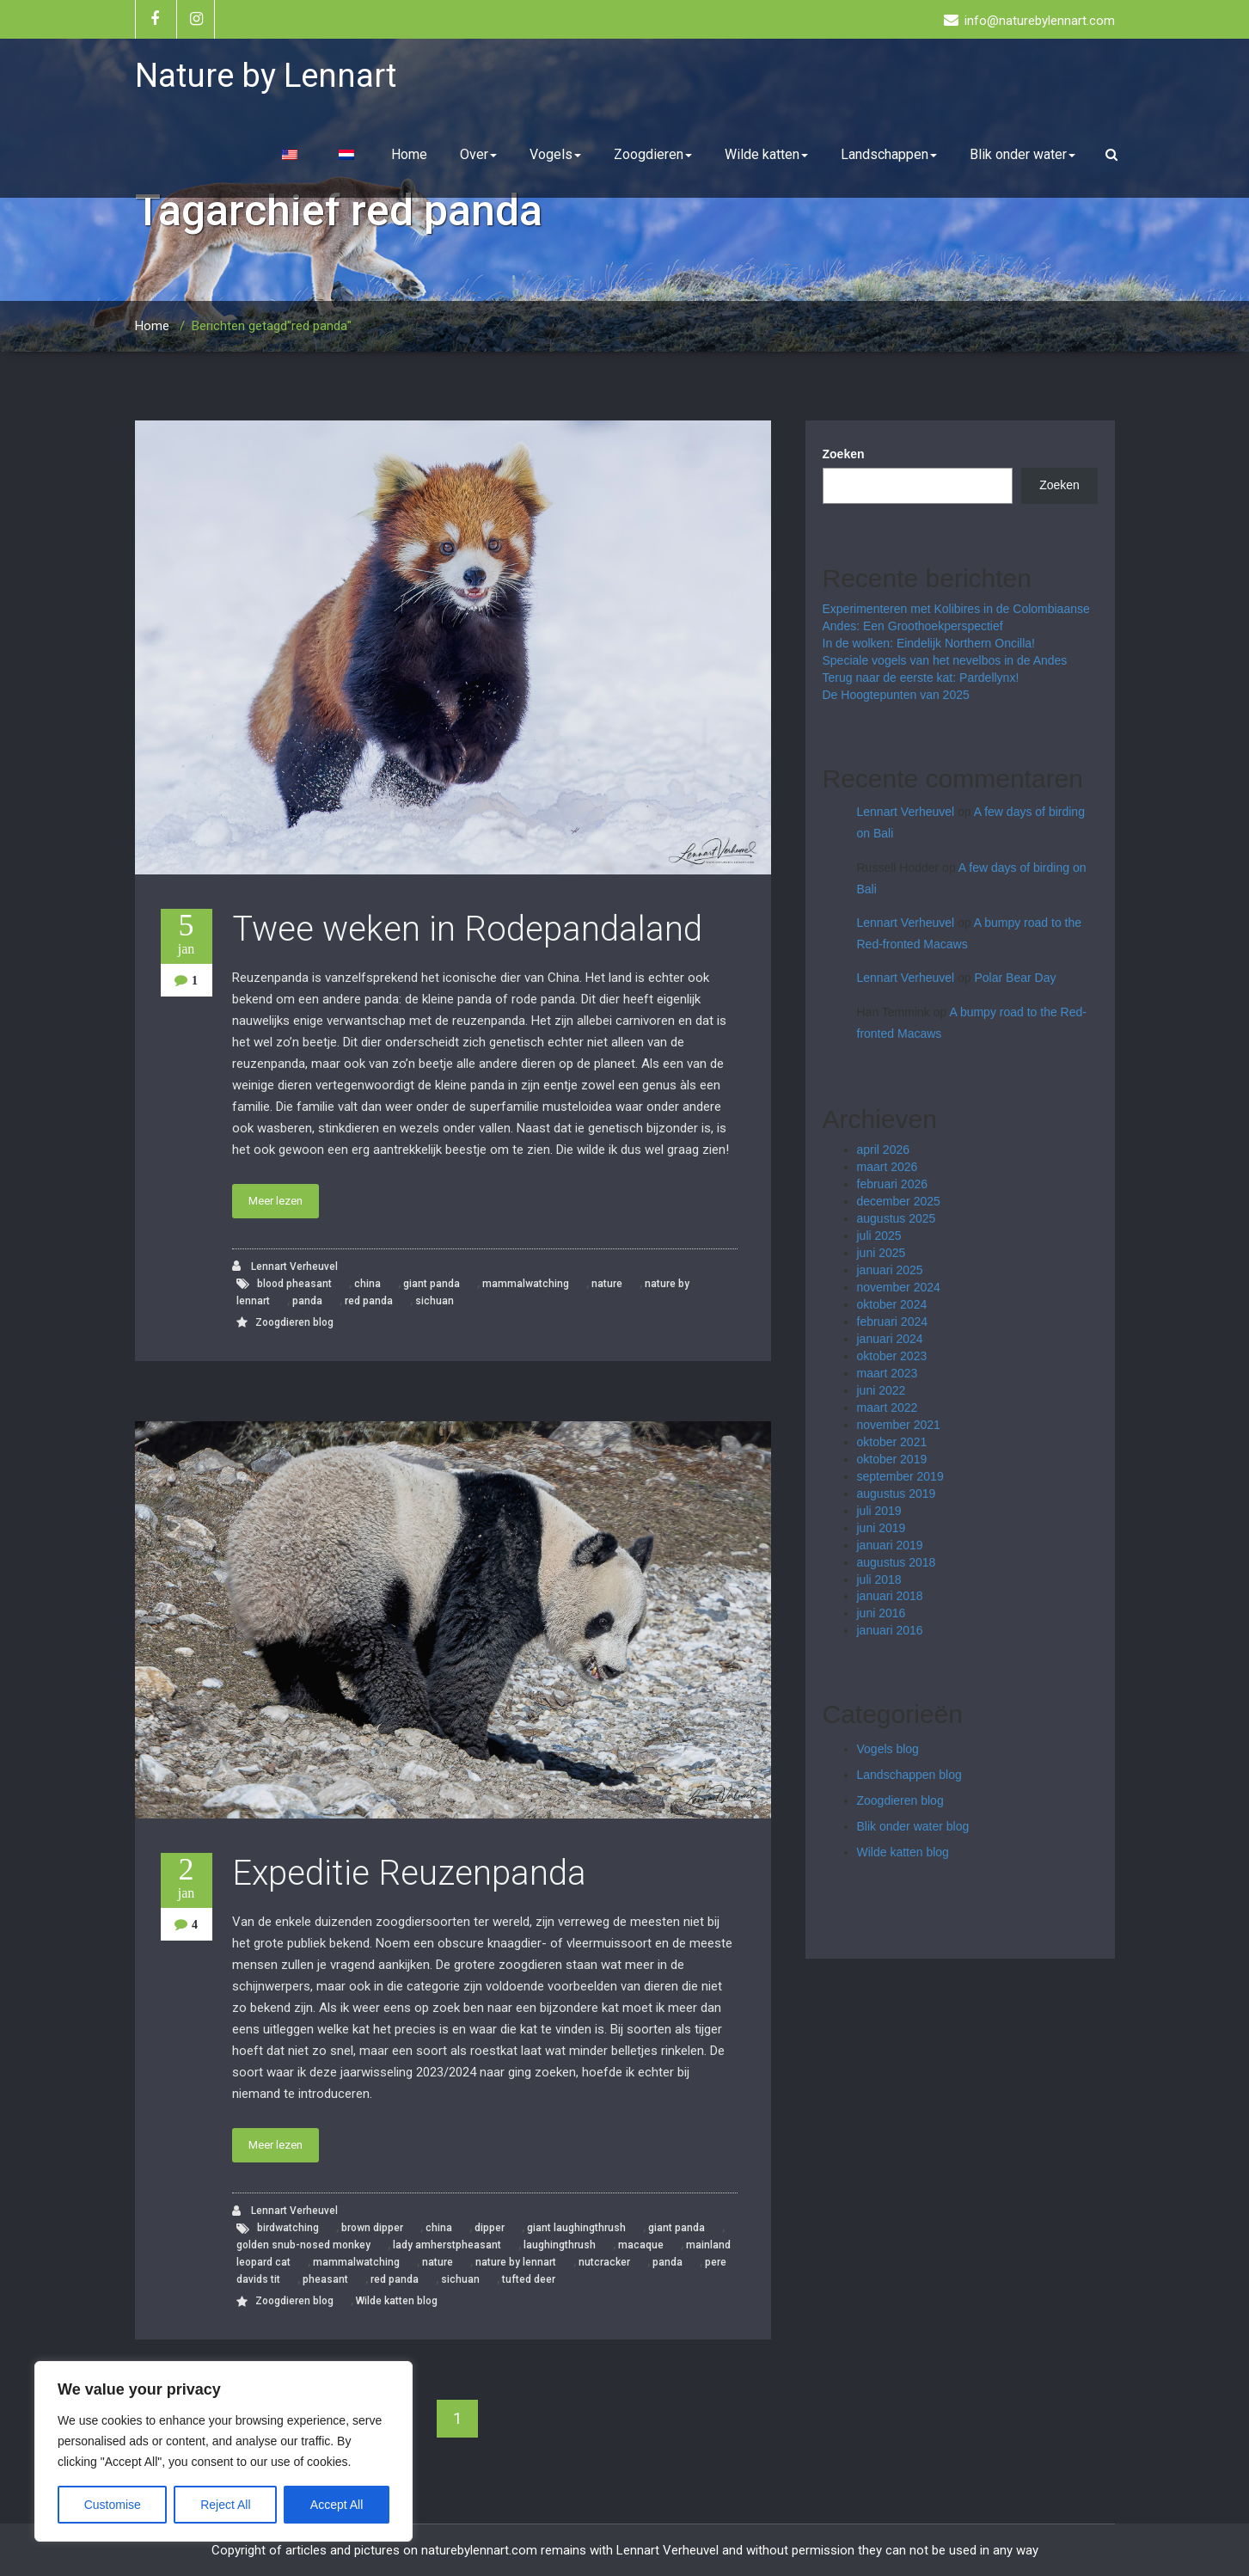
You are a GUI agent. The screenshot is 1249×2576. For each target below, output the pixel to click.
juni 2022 (881, 1390)
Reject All (225, 2505)
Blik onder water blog (913, 1826)
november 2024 (898, 1287)
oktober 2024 (892, 1304)
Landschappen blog (909, 1775)
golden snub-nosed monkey (303, 2245)
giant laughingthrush (576, 2228)
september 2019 (900, 1476)
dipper (489, 2228)
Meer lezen (275, 1200)
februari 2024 (892, 1321)
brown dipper (372, 2228)
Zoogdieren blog (294, 1322)
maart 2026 (887, 1167)
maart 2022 (887, 1407)
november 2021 (898, 1425)
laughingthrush (559, 2245)
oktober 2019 (892, 1459)
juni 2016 (881, 1613)
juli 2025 (879, 1235)
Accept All (336, 2505)
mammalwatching (525, 1284)
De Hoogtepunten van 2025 (896, 695)
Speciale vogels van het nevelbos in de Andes (945, 660)
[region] (223, 2451)
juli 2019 (879, 1511)
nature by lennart (515, 2262)
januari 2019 (890, 1545)
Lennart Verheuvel (285, 1266)
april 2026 (883, 1149)
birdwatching (288, 2228)
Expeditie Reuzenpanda (409, 1873)
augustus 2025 (896, 1218)
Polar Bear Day (1015, 977)
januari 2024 (890, 1339)
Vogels (555, 154)
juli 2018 (879, 1579)
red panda (369, 1301)
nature (606, 1284)
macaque (641, 2245)
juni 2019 (881, 1528)
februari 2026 (892, 1184)
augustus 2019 (896, 1493)
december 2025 (898, 1201)
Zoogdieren (653, 154)
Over (478, 154)
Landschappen (889, 154)
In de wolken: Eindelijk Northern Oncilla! (929, 643)
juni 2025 (881, 1253)
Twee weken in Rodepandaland (467, 929)
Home (409, 154)
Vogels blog (888, 1749)
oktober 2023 (892, 1356)
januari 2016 (890, 1630)
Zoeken (844, 454)
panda (307, 1301)
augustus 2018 (896, 1562)
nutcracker (604, 2262)
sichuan (434, 1301)
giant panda (431, 1284)
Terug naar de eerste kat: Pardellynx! (921, 677)
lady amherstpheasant (447, 2245)
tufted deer (528, 2279)
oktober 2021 (892, 1442)
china (367, 1284)
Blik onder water (1022, 154)
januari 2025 (890, 1270)
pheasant (325, 2279)
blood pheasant (294, 1284)
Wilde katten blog (397, 2301)
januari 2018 (890, 1596)
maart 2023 (887, 1373)
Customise (112, 2505)
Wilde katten (766, 154)
